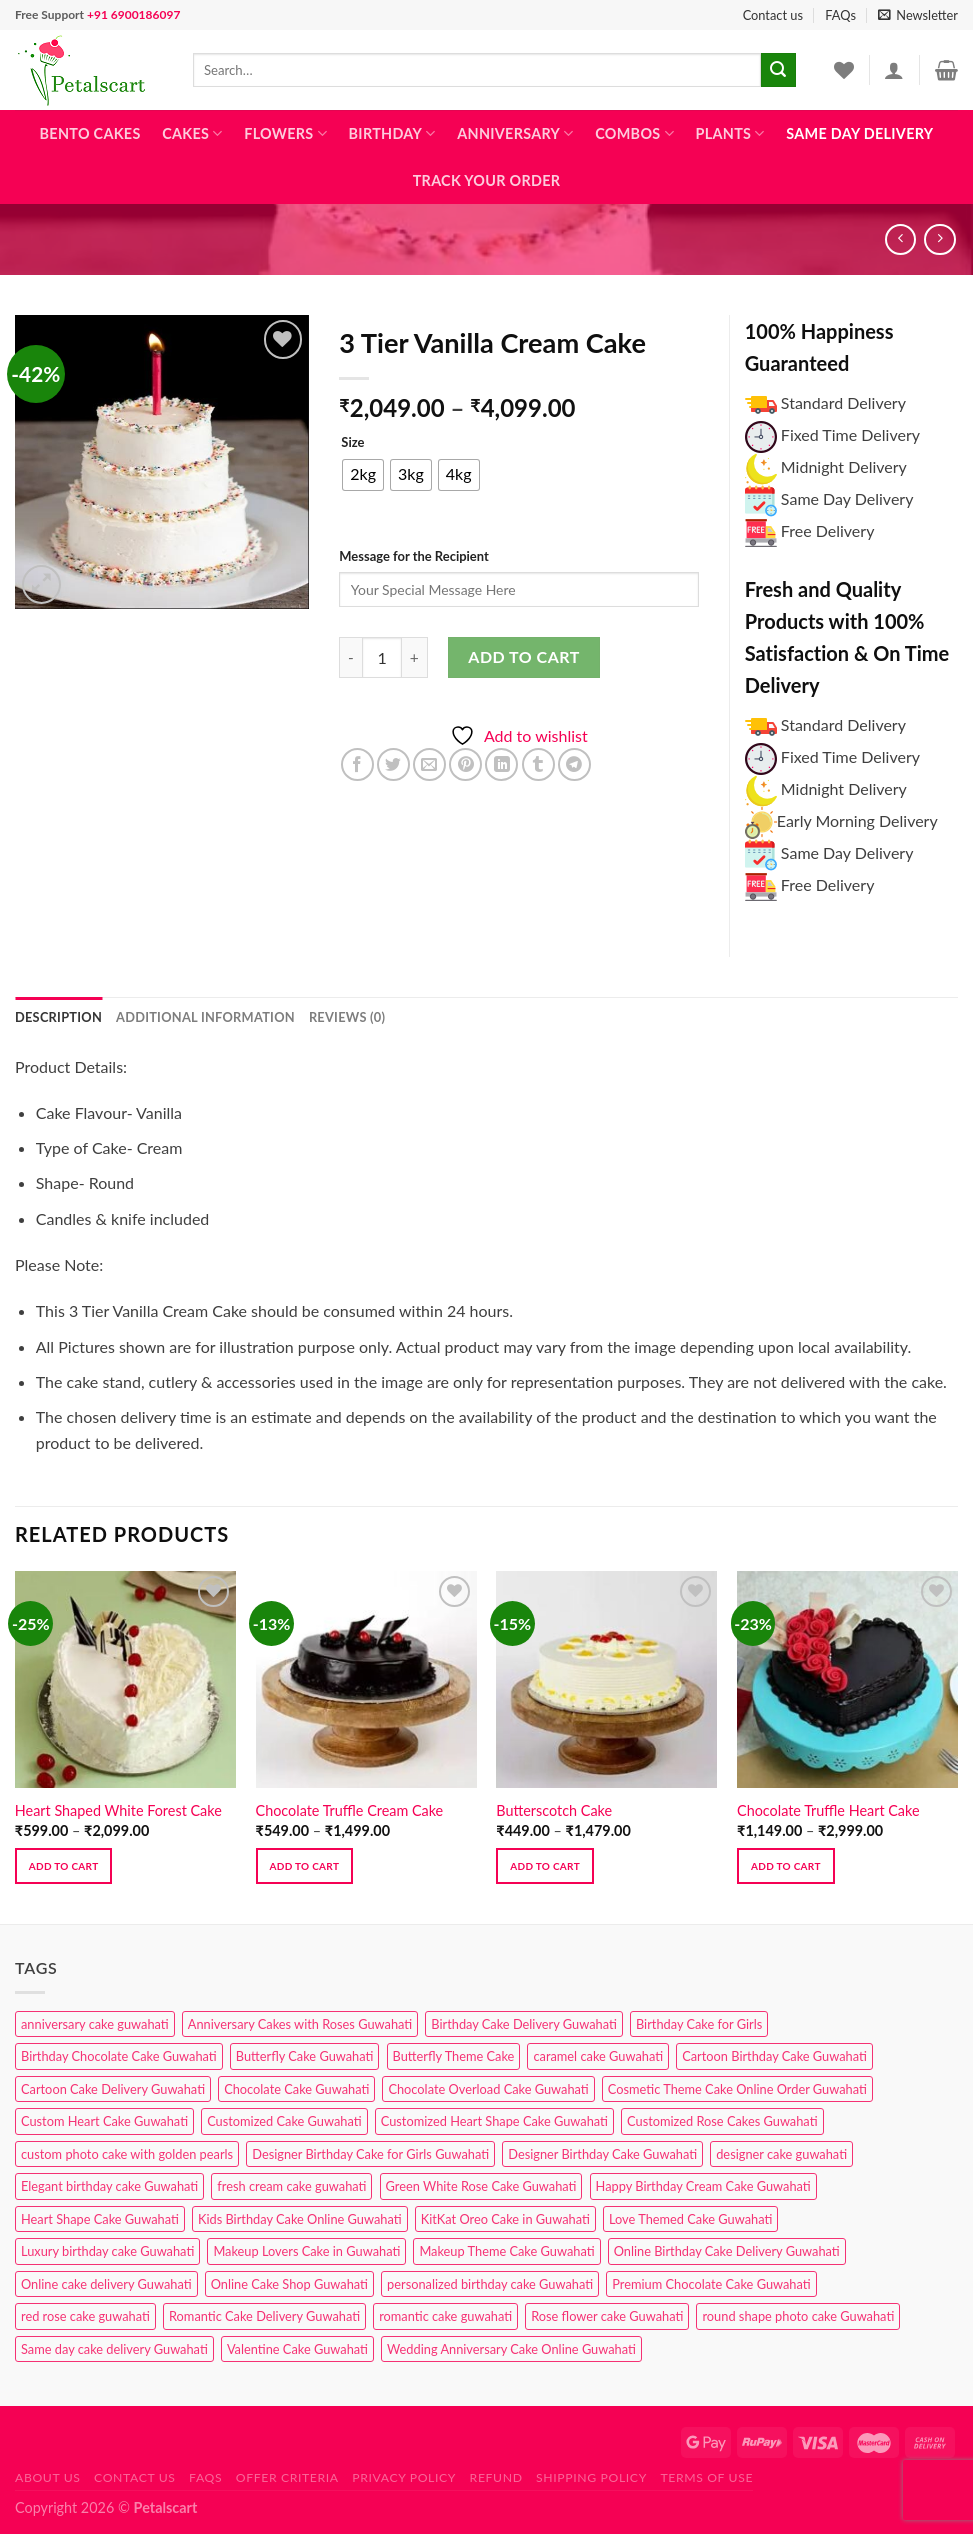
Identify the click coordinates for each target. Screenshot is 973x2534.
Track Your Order (487, 180)
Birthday (392, 133)
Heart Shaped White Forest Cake (118, 1810)
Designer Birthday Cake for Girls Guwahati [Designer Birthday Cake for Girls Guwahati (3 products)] (370, 2154)
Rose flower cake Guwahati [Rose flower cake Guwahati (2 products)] (607, 2316)
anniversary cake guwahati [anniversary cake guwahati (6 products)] (95, 2024)
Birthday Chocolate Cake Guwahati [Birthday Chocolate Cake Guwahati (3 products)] (119, 2056)
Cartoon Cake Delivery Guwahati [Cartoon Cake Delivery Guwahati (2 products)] (113, 2089)
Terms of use (706, 2477)
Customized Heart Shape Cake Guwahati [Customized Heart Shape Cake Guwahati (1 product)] (494, 2121)
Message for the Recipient (413, 556)
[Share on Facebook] (357, 764)
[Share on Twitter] (393, 764)
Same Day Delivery (859, 133)
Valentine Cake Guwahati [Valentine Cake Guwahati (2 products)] (297, 2349)
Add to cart (523, 656)
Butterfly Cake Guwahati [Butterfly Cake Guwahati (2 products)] (305, 2056)
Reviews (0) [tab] (347, 1017)
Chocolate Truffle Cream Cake (350, 1810)
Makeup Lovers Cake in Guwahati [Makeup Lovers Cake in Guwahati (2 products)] (306, 2251)
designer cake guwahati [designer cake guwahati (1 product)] (781, 2154)
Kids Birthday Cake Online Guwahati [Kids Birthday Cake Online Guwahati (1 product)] (300, 2219)
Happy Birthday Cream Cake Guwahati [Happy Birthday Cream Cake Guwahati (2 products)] (703, 2186)
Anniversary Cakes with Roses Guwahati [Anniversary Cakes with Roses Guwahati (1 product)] (300, 2024)
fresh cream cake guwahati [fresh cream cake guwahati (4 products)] (291, 2186)
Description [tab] (58, 1017)
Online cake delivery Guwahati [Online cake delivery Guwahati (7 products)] (106, 2284)
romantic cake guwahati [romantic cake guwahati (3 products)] (445, 2316)
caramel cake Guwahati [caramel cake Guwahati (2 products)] (598, 2056)
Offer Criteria (287, 2477)
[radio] (363, 475)
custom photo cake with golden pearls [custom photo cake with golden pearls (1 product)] (127, 2154)
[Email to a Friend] (429, 764)
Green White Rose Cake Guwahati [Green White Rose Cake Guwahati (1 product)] (481, 2186)
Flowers (285, 133)
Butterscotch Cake (554, 1810)
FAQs (840, 15)
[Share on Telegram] (574, 764)
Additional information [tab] (205, 1017)
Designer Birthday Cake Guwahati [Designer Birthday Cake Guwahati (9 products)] (602, 2154)
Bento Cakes (90, 133)
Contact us (773, 15)
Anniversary (515, 133)
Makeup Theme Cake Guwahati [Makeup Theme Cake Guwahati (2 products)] (506, 2251)
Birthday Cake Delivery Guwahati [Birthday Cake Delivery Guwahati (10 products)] (524, 2024)
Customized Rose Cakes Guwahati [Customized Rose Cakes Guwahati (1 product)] (722, 2121)
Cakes (192, 133)
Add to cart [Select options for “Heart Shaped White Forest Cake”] (64, 1866)
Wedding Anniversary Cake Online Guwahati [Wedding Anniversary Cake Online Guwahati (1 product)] (511, 2349)
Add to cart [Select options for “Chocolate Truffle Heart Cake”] (786, 1866)
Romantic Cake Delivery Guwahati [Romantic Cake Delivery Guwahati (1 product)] (264, 2316)
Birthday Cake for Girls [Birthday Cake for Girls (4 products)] (699, 2024)
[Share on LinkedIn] (501, 764)
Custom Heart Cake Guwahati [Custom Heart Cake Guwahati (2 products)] (104, 2121)
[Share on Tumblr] (538, 764)
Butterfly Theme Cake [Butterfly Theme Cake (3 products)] (454, 2056)
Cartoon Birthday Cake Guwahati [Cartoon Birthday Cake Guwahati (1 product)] (774, 2056)
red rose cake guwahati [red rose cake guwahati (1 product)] (85, 2316)
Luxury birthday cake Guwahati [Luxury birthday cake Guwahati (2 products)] (107, 2251)
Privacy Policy (404, 2477)
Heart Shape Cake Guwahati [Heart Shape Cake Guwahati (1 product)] (100, 2219)
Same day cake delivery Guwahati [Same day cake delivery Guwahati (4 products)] (114, 2349)
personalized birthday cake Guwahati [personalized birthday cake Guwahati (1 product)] (490, 2284)
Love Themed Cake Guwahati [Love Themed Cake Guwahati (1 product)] (690, 2219)
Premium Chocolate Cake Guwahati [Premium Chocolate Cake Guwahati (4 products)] (711, 2284)
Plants (730, 133)
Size (352, 443)
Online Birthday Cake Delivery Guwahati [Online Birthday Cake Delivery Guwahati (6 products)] (727, 2251)
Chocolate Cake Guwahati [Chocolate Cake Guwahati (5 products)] (296, 2089)
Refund (496, 2477)
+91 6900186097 (133, 14)
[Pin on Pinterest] (465, 764)
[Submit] (778, 70)
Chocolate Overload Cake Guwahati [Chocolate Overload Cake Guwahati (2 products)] (488, 2089)
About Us (48, 2477)
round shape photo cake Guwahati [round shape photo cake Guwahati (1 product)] (798, 2316)
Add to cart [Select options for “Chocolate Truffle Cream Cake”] (305, 1866)
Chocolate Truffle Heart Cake (828, 1810)
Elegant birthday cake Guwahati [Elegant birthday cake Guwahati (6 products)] (109, 2186)
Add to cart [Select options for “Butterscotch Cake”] (545, 1866)
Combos (634, 133)
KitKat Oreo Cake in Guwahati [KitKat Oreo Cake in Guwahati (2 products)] (505, 2219)
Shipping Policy (591, 2477)
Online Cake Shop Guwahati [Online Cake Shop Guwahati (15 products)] (289, 2284)
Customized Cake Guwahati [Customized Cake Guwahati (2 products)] (284, 2121)
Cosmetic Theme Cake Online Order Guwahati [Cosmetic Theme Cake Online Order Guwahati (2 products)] (737, 2089)
